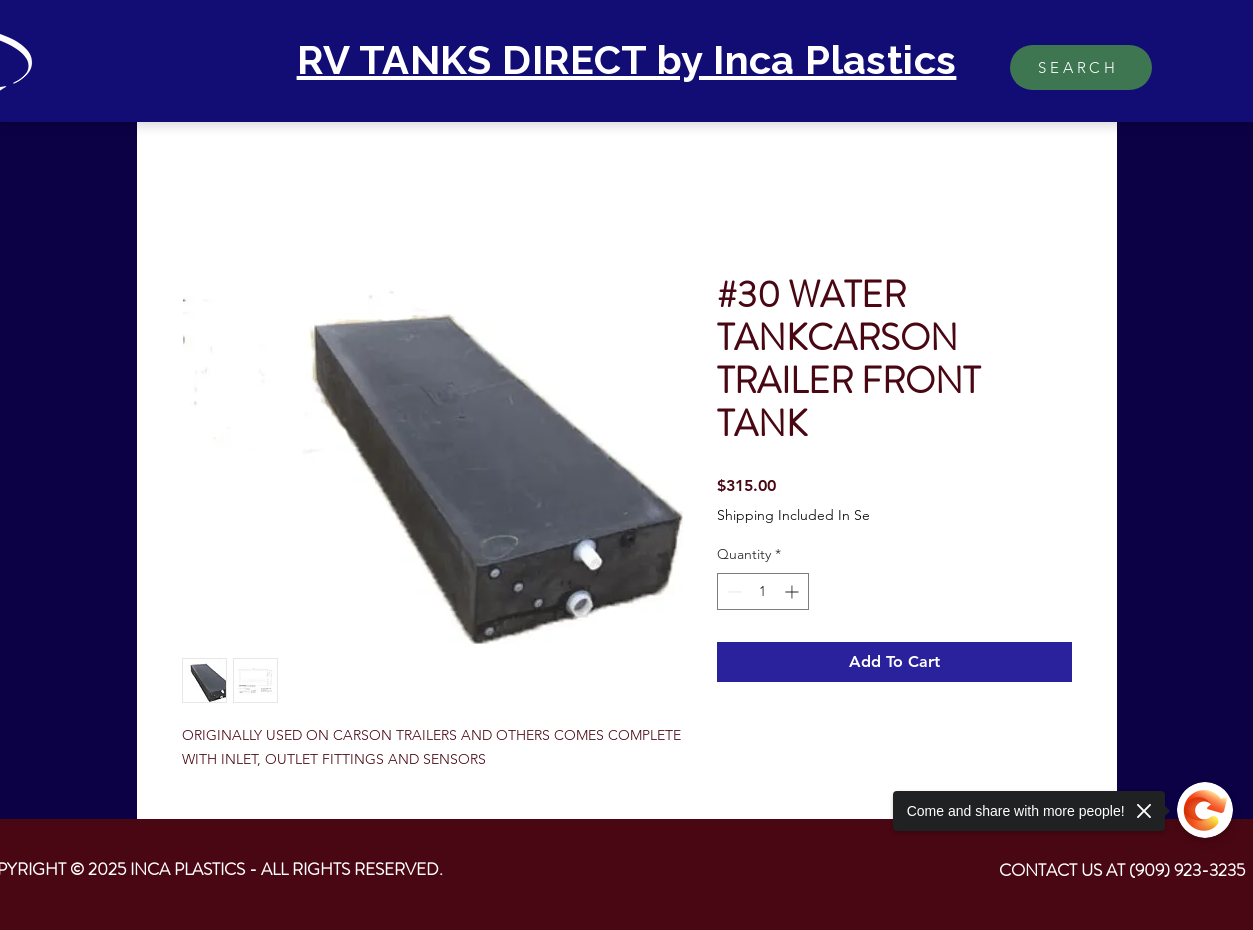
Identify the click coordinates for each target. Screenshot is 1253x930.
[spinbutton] (763, 591)
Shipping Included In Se (793, 515)
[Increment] (793, 591)
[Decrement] (732, 591)
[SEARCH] (1081, 67)
